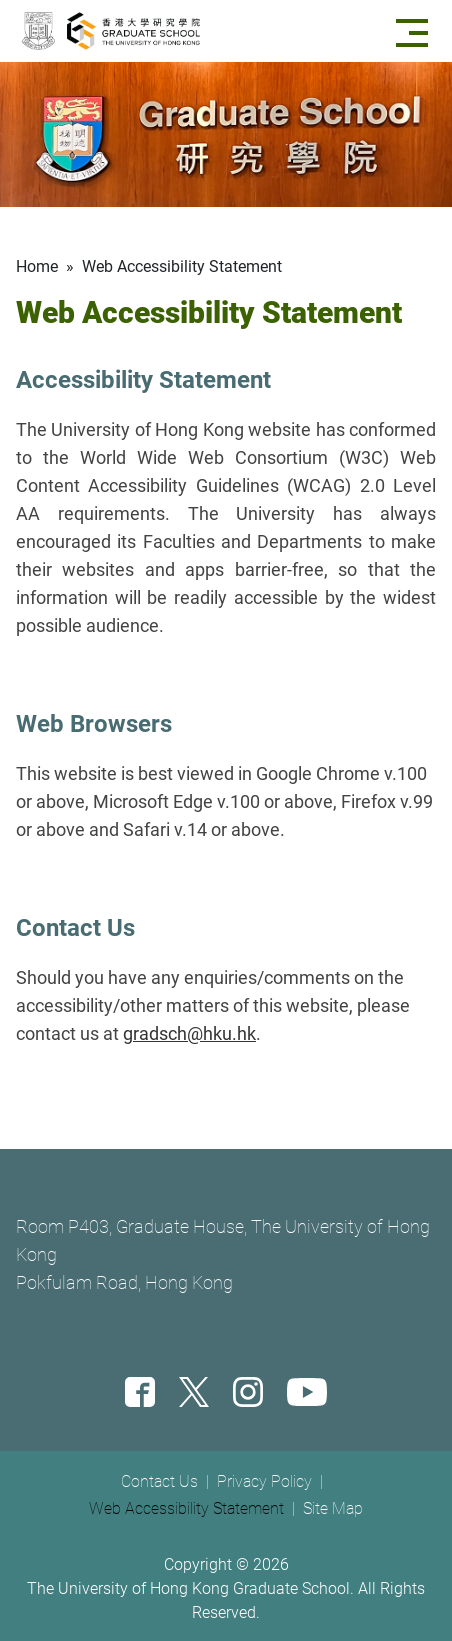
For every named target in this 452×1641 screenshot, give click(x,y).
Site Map (333, 1508)
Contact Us (159, 1481)
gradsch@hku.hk (189, 1033)
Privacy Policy (264, 1481)
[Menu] (416, 31)
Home (37, 266)
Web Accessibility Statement (186, 1508)
